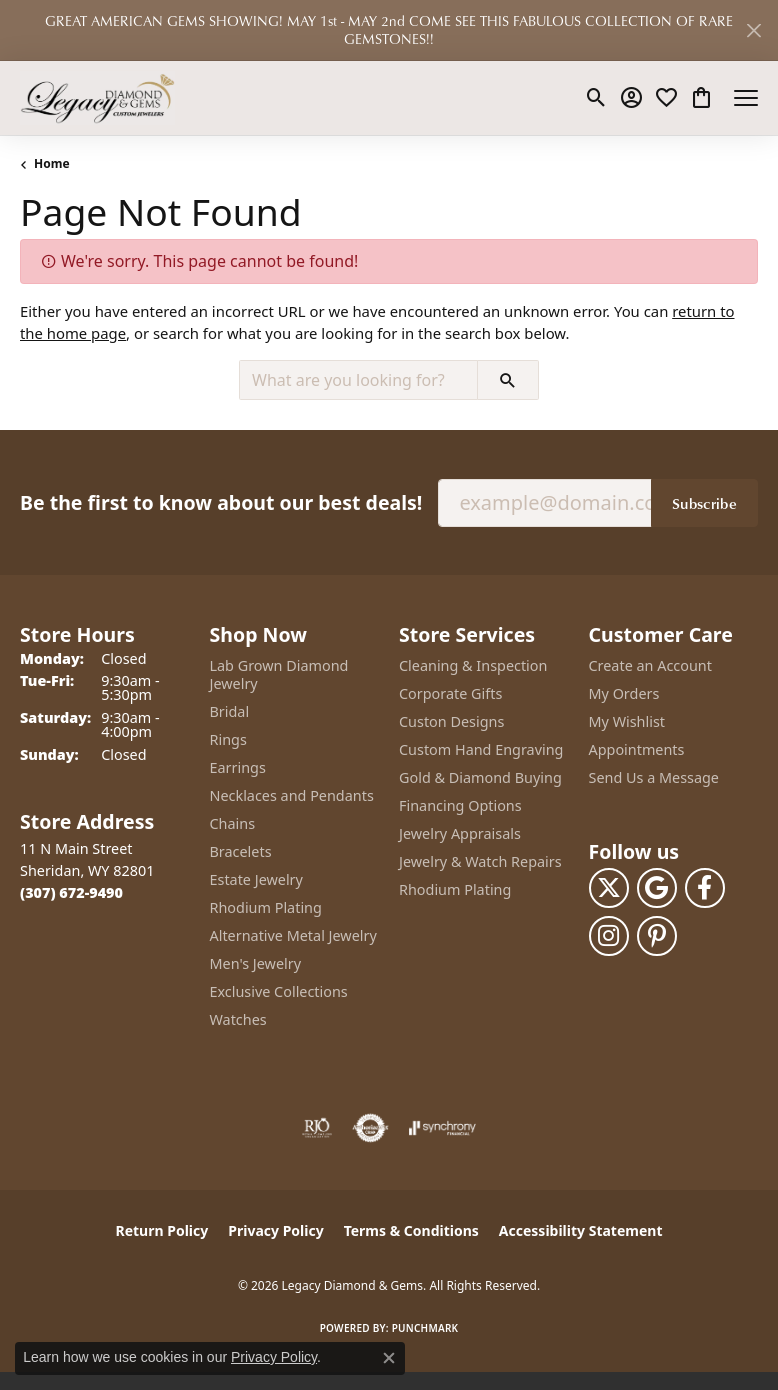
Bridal (230, 711)
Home (52, 163)
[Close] (753, 30)
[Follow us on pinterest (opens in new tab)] (657, 936)
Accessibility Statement (581, 1230)
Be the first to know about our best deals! (221, 502)
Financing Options (460, 805)
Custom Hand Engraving (481, 749)
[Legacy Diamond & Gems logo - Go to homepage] (97, 98)
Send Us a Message (654, 777)
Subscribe (704, 503)
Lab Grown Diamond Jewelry (279, 674)
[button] (596, 98)
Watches (238, 1019)
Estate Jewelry (256, 879)
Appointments (637, 749)
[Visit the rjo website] (317, 1128)
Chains (233, 823)
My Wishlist (627, 721)
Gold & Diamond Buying (480, 777)
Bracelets (241, 851)
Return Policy (162, 1230)
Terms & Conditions (411, 1230)
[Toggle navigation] (746, 98)
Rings (228, 739)
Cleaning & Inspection (473, 665)
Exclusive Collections (279, 991)
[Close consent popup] (389, 1358)
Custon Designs (451, 721)
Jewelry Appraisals (460, 833)
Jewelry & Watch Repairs (480, 861)
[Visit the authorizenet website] (370, 1128)
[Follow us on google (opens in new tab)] (657, 888)
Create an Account (650, 665)
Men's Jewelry (256, 963)
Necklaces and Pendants (292, 795)
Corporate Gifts (450, 693)
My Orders (624, 693)
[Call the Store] (71, 892)
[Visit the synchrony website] (442, 1128)
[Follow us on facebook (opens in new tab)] (705, 888)
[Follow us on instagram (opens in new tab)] (609, 936)
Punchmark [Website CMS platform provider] (425, 1328)
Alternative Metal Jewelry (293, 935)
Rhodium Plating (266, 907)
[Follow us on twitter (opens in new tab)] (609, 888)
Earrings (238, 767)
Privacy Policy (275, 1230)
